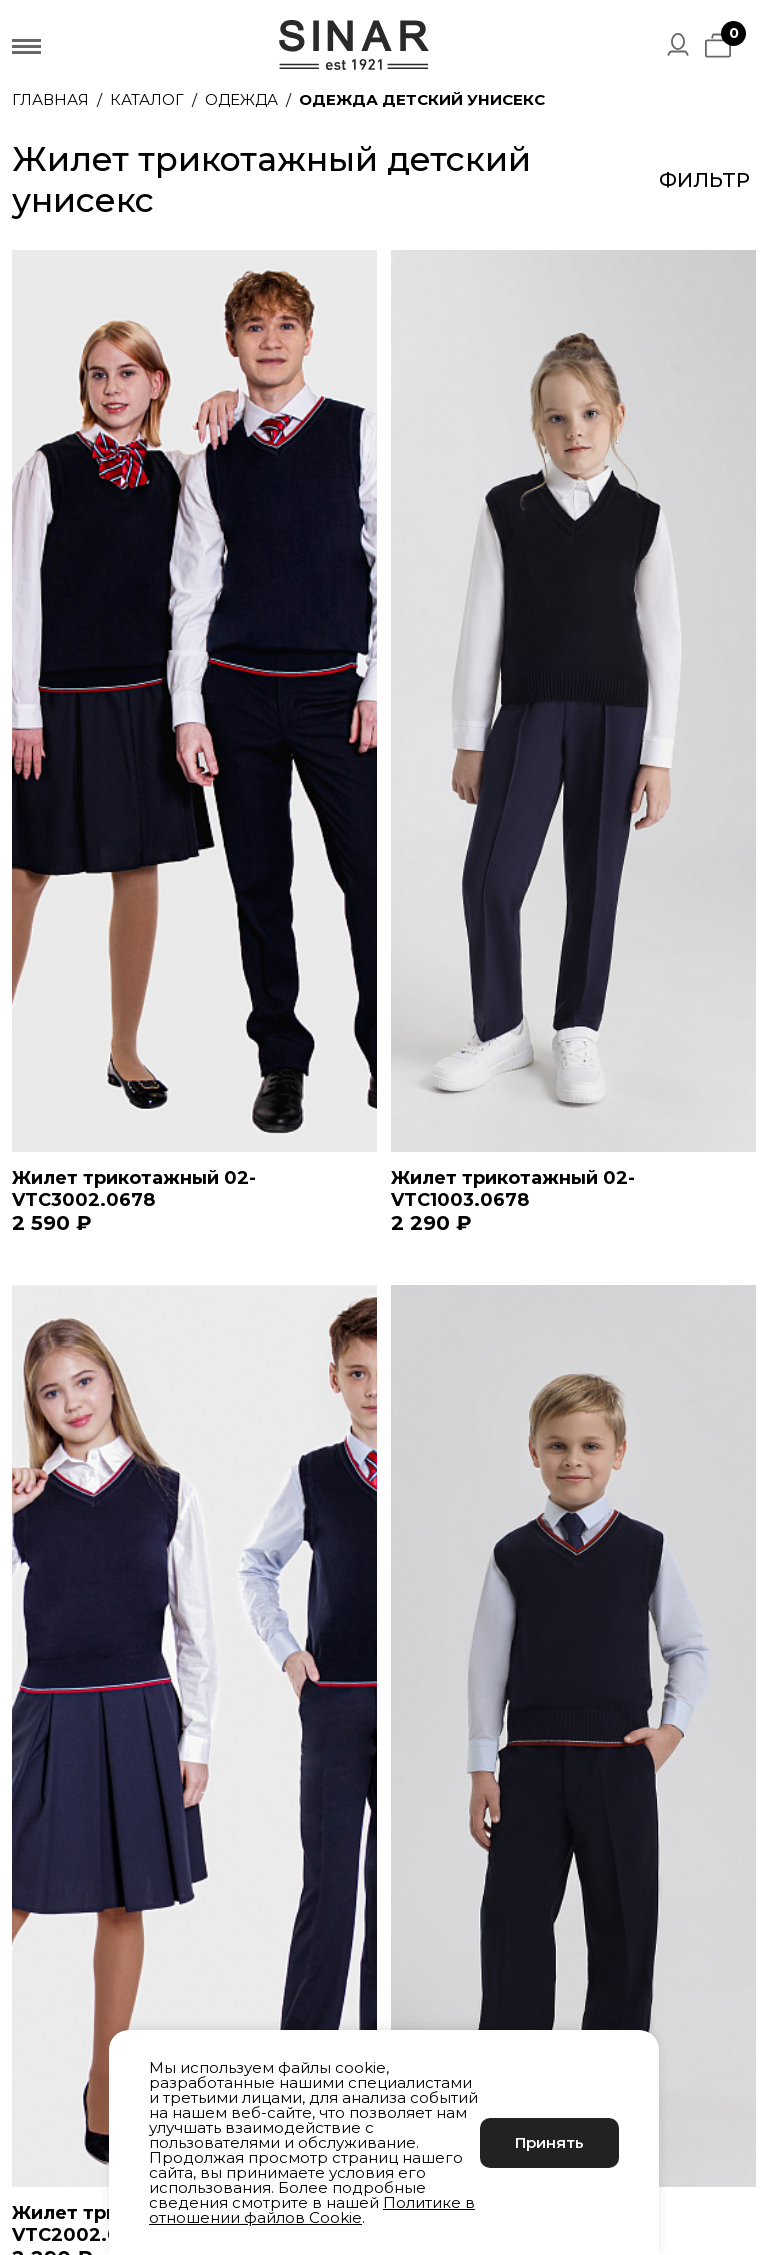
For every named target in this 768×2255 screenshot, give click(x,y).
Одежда (241, 99)
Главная (50, 99)
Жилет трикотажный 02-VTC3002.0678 (134, 1189)
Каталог (147, 99)
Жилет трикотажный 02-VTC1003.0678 (513, 1189)
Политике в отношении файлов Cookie (312, 2210)
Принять (549, 2142)
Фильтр (704, 180)
